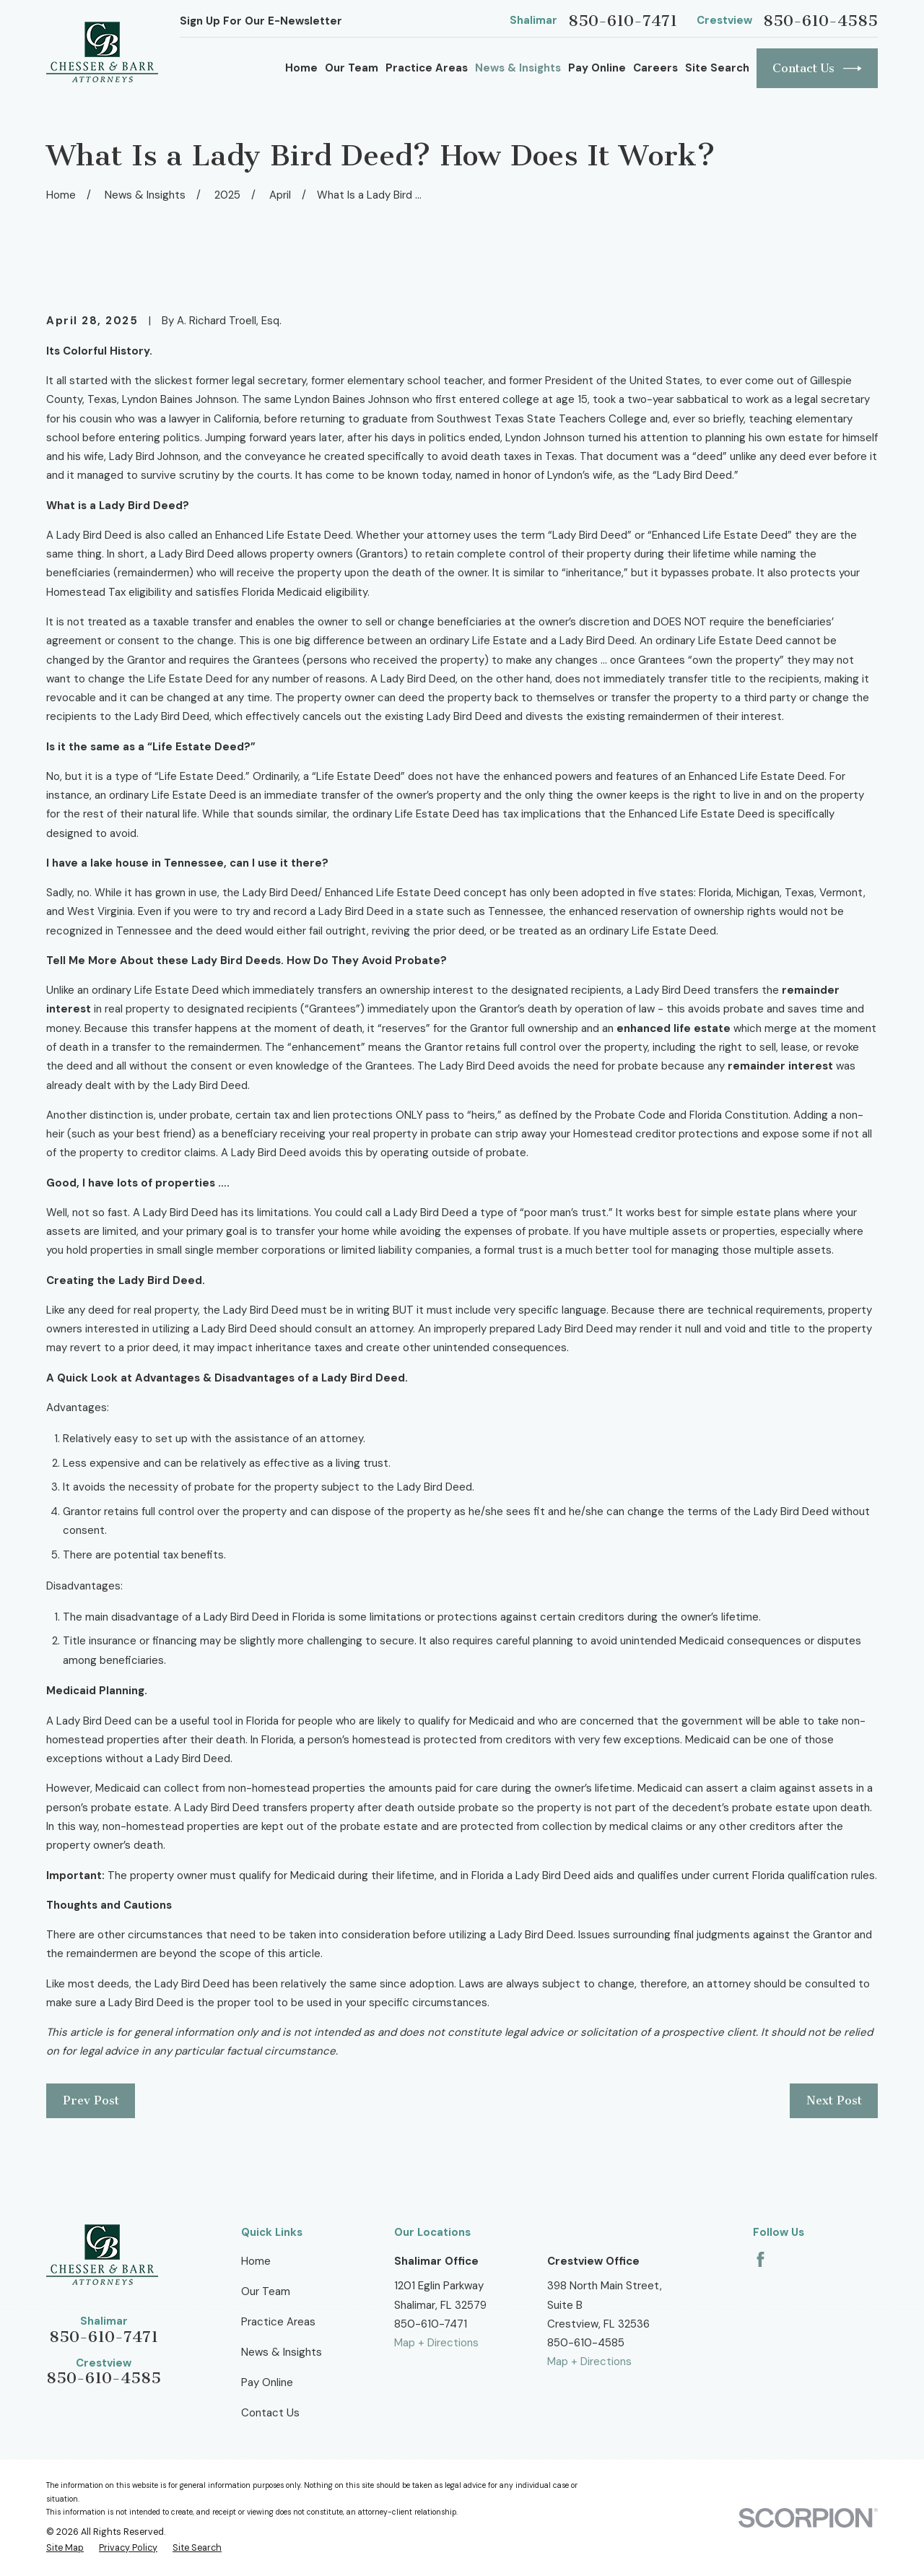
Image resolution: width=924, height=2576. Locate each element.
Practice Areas (278, 2322)
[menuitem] (65, 2549)
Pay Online (267, 2382)
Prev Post (91, 2100)
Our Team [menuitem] (351, 68)
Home (256, 2261)
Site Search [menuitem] (717, 68)
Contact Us (817, 68)
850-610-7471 (622, 21)
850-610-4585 (820, 21)
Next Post (834, 2100)
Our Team (265, 2291)
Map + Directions (436, 2343)
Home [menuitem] (301, 68)
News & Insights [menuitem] (518, 68)
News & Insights (281, 2352)
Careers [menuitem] (655, 68)
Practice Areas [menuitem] (426, 68)
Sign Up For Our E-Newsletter (261, 21)
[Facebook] (760, 2259)
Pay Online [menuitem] (597, 68)
